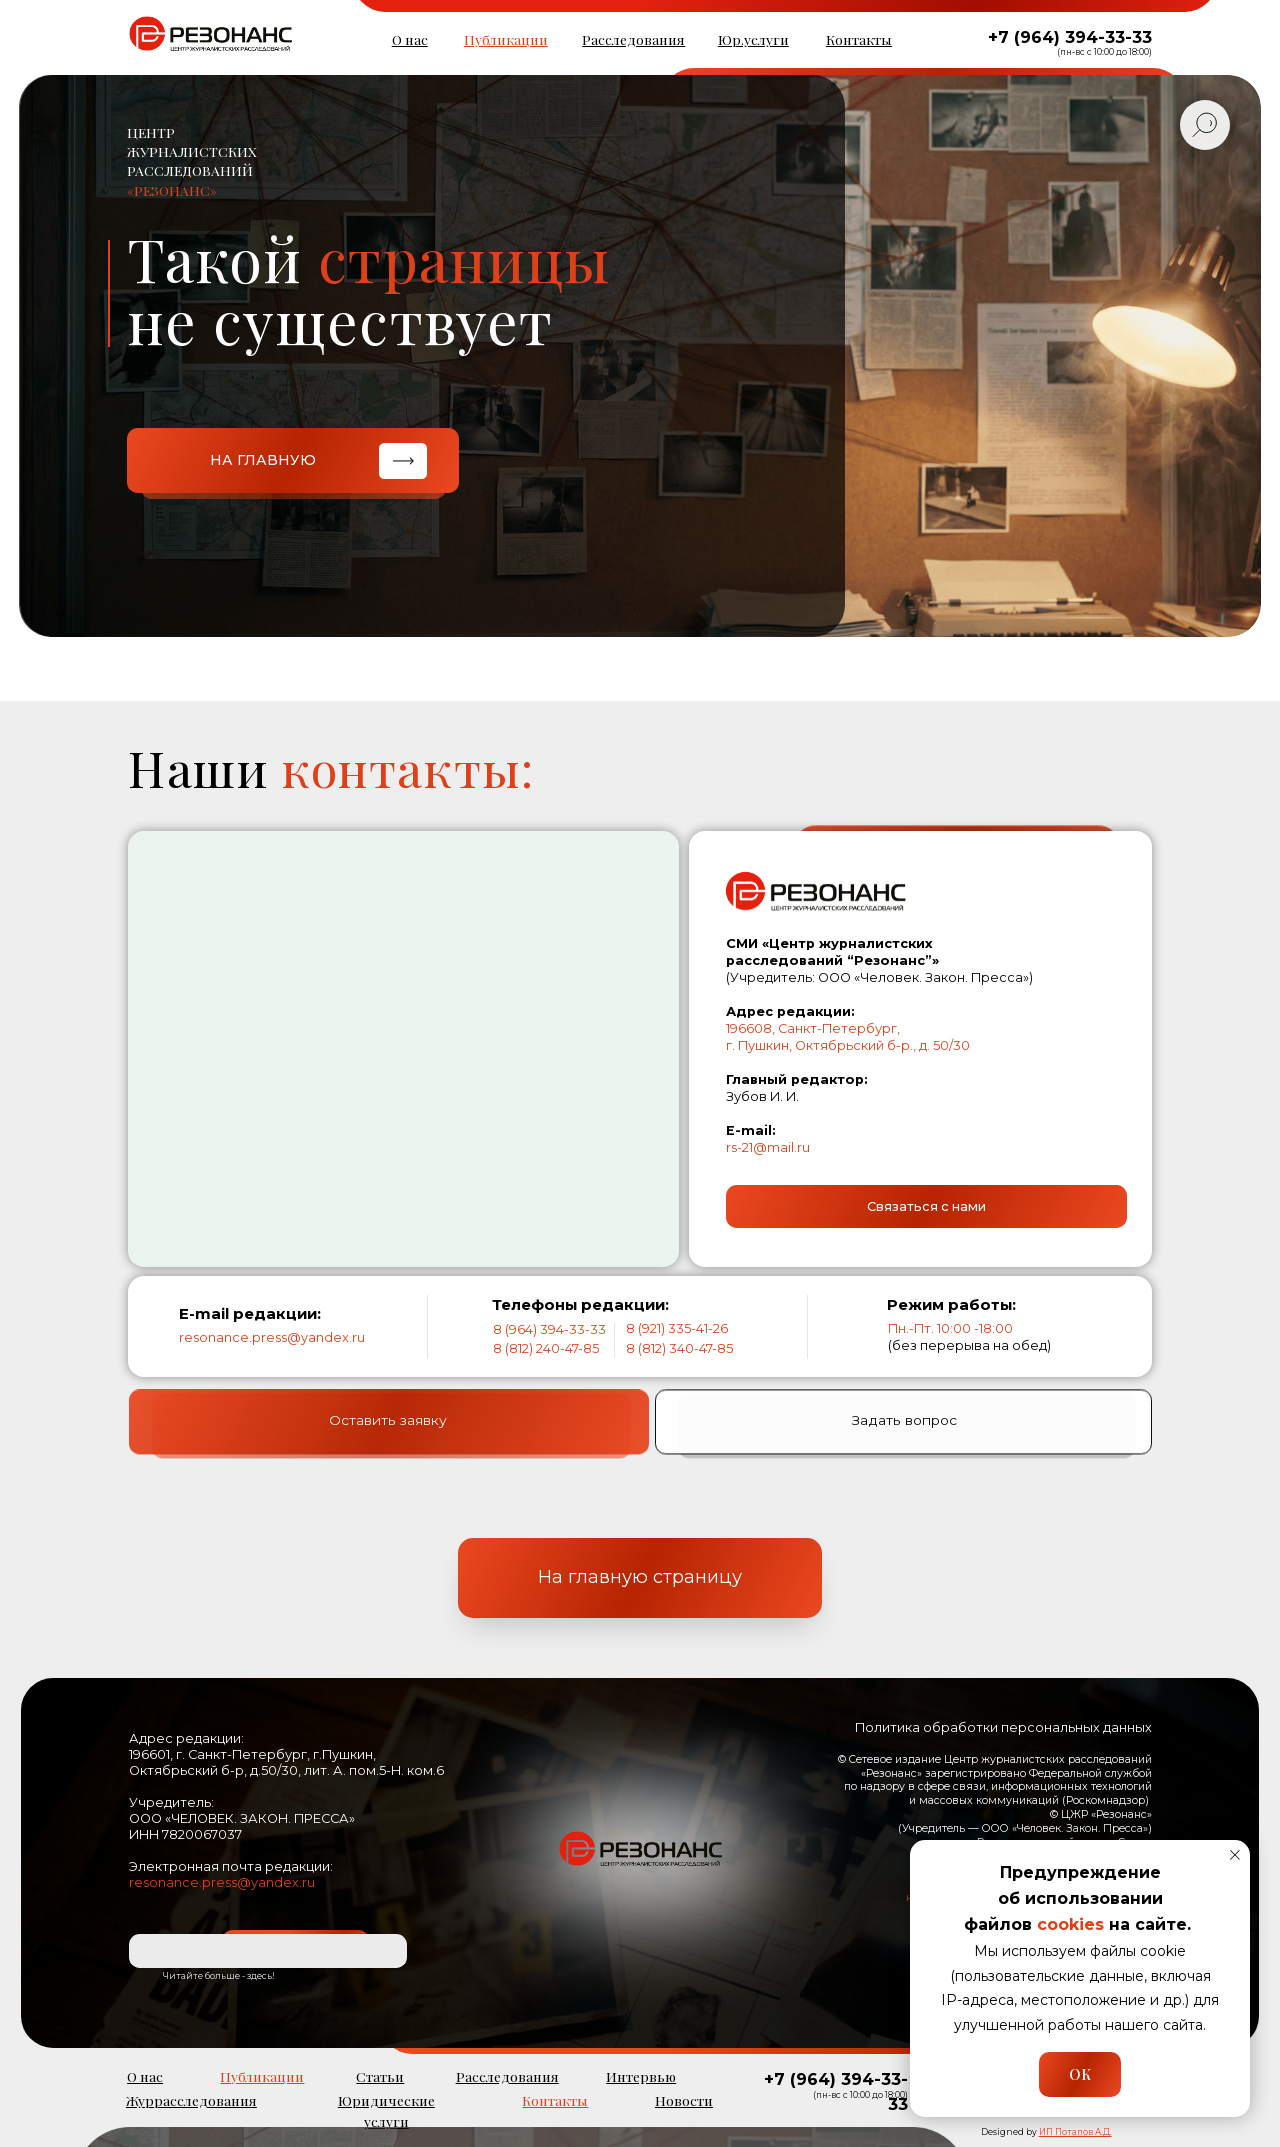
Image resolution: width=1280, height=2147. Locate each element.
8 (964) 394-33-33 (549, 1329)
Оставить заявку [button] (388, 1454)
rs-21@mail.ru (768, 1147)
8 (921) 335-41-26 (677, 1328)
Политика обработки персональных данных (1003, 1727)
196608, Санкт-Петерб (800, 1028)
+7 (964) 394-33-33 (1070, 37)
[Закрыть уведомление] (1235, 1855)
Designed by (1046, 2132)
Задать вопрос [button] (904, 1454)
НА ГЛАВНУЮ (263, 460)
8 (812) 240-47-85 (546, 1348)
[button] (926, 1206)
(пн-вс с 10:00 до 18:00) (1104, 52)
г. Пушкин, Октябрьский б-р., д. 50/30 (848, 1045)
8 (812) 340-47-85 (679, 1348)
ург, (889, 1028)
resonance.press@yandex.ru (272, 1337)
